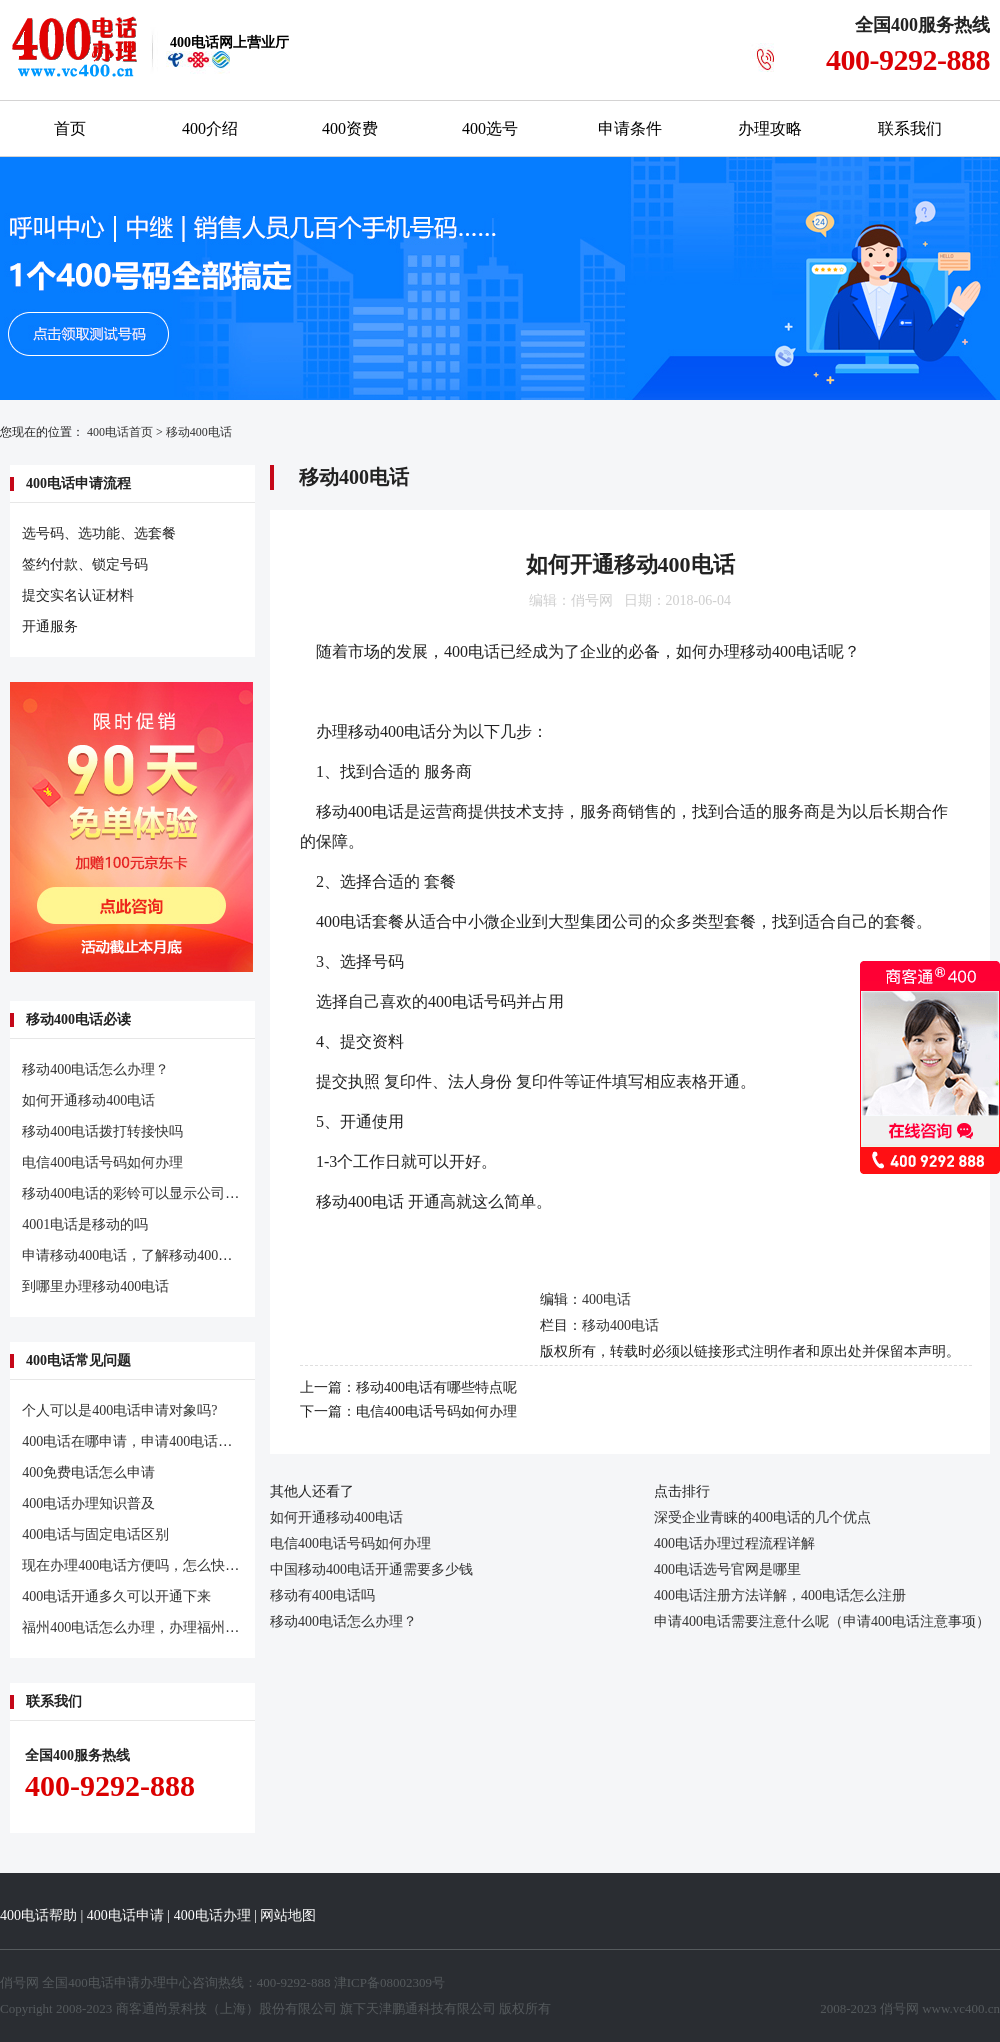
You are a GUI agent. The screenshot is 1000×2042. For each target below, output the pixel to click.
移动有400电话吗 (322, 1595)
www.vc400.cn (961, 2008)
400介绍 (210, 128)
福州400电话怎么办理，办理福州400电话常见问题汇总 (190, 1627)
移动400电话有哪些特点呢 (436, 1387)
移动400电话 (199, 432)
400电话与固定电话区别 (95, 1534)
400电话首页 (120, 432)
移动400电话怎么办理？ (95, 1069)
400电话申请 (125, 1915)
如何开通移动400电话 (88, 1100)
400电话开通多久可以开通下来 (116, 1596)
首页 (70, 128)
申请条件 (630, 128)
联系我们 (910, 128)
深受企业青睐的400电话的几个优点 (762, 1517)
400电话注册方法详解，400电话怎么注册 (780, 1595)
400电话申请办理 (117, 1982)
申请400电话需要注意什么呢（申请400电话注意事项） (822, 1621)
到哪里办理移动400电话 (95, 1286)
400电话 (606, 1299)
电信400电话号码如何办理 (102, 1162)
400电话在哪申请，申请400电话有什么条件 (155, 1441)
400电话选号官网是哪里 (727, 1569)
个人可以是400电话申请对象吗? (119, 1410)
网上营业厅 (229, 42)
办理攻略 (770, 128)
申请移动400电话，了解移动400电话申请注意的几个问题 (197, 1255)
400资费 (350, 128)
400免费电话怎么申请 (88, 1472)
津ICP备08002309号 (389, 1982)
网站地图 (288, 1915)
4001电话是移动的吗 (85, 1224)
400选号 (490, 128)
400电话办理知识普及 (88, 1503)
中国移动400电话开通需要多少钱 (371, 1569)
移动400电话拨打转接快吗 (102, 1131)
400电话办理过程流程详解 (734, 1543)
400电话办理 (212, 1915)
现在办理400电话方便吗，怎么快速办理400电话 (169, 1565)
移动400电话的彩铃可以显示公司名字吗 (144, 1193)
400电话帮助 (38, 1915)
